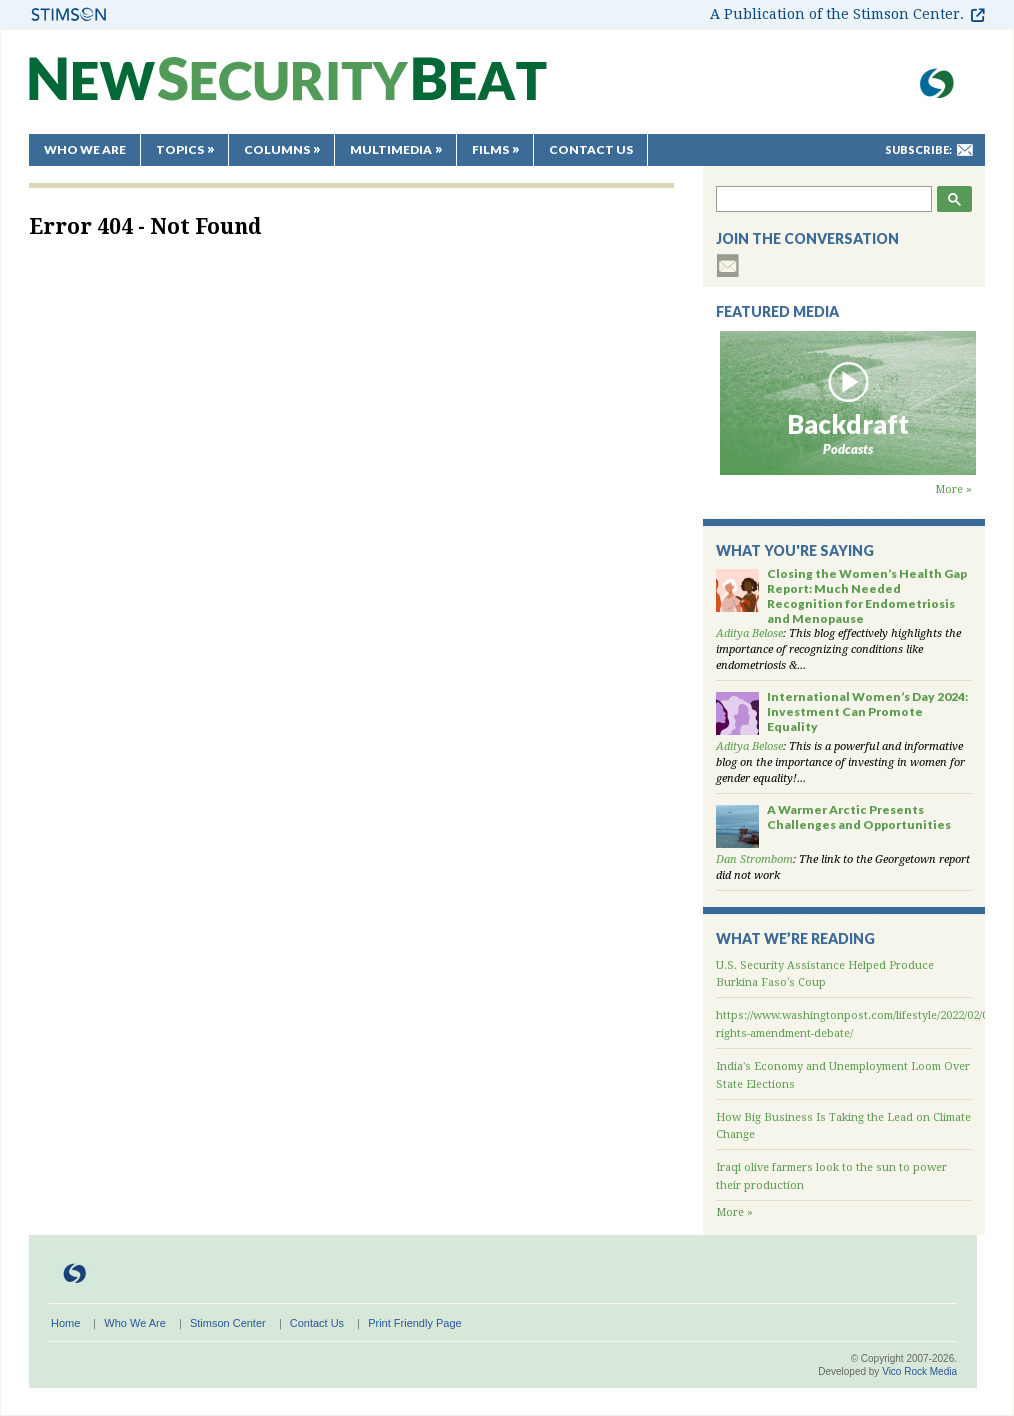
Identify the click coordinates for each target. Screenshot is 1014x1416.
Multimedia (391, 149)
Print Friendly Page (415, 1323)
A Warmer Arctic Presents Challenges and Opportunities (859, 817)
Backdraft (848, 424)
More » (953, 489)
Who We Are (85, 149)
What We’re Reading (795, 938)
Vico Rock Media (919, 1371)
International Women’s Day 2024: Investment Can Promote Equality (867, 711)
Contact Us (591, 149)
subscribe (728, 265)
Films (490, 149)
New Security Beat (288, 88)
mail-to (965, 150)
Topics (180, 149)
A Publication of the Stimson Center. (837, 14)
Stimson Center (228, 1323)
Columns (277, 149)
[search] (825, 199)
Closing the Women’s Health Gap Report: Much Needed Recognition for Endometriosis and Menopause (867, 596)
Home (65, 1323)
